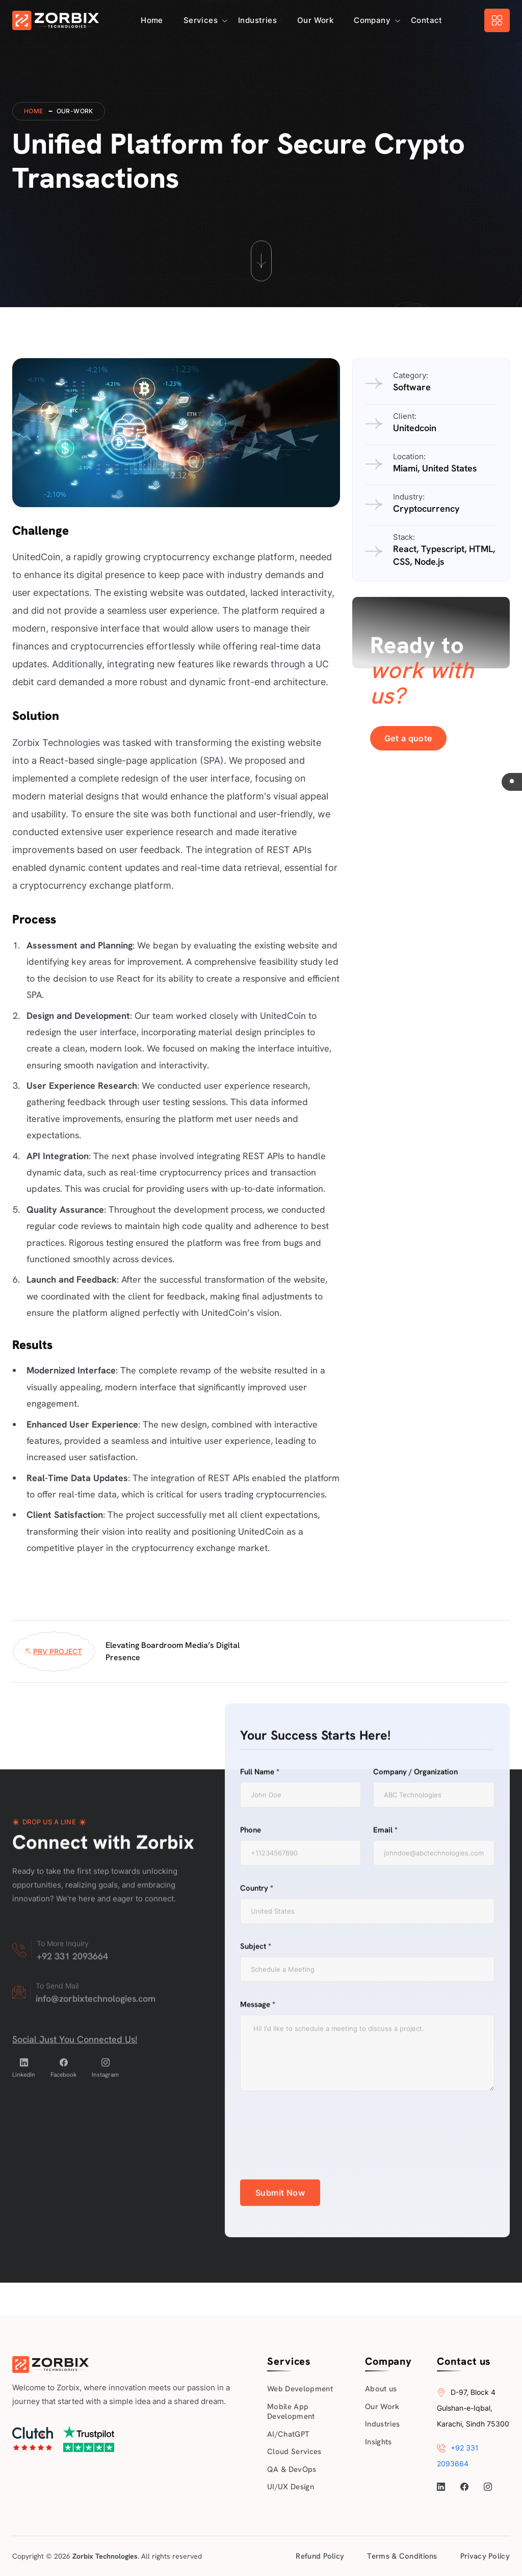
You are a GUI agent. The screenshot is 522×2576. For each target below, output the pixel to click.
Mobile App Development (291, 2412)
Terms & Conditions (402, 2556)
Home (152, 20)
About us (381, 2389)
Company (372, 20)
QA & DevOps (292, 2469)
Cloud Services (294, 2451)
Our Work (315, 20)
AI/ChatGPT (288, 2434)
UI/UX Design (290, 2487)
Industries (257, 20)
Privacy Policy (485, 2556)
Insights (378, 2442)
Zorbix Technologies (105, 2556)
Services (201, 20)
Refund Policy (320, 2556)
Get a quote (408, 738)
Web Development (300, 2389)
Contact (426, 20)
